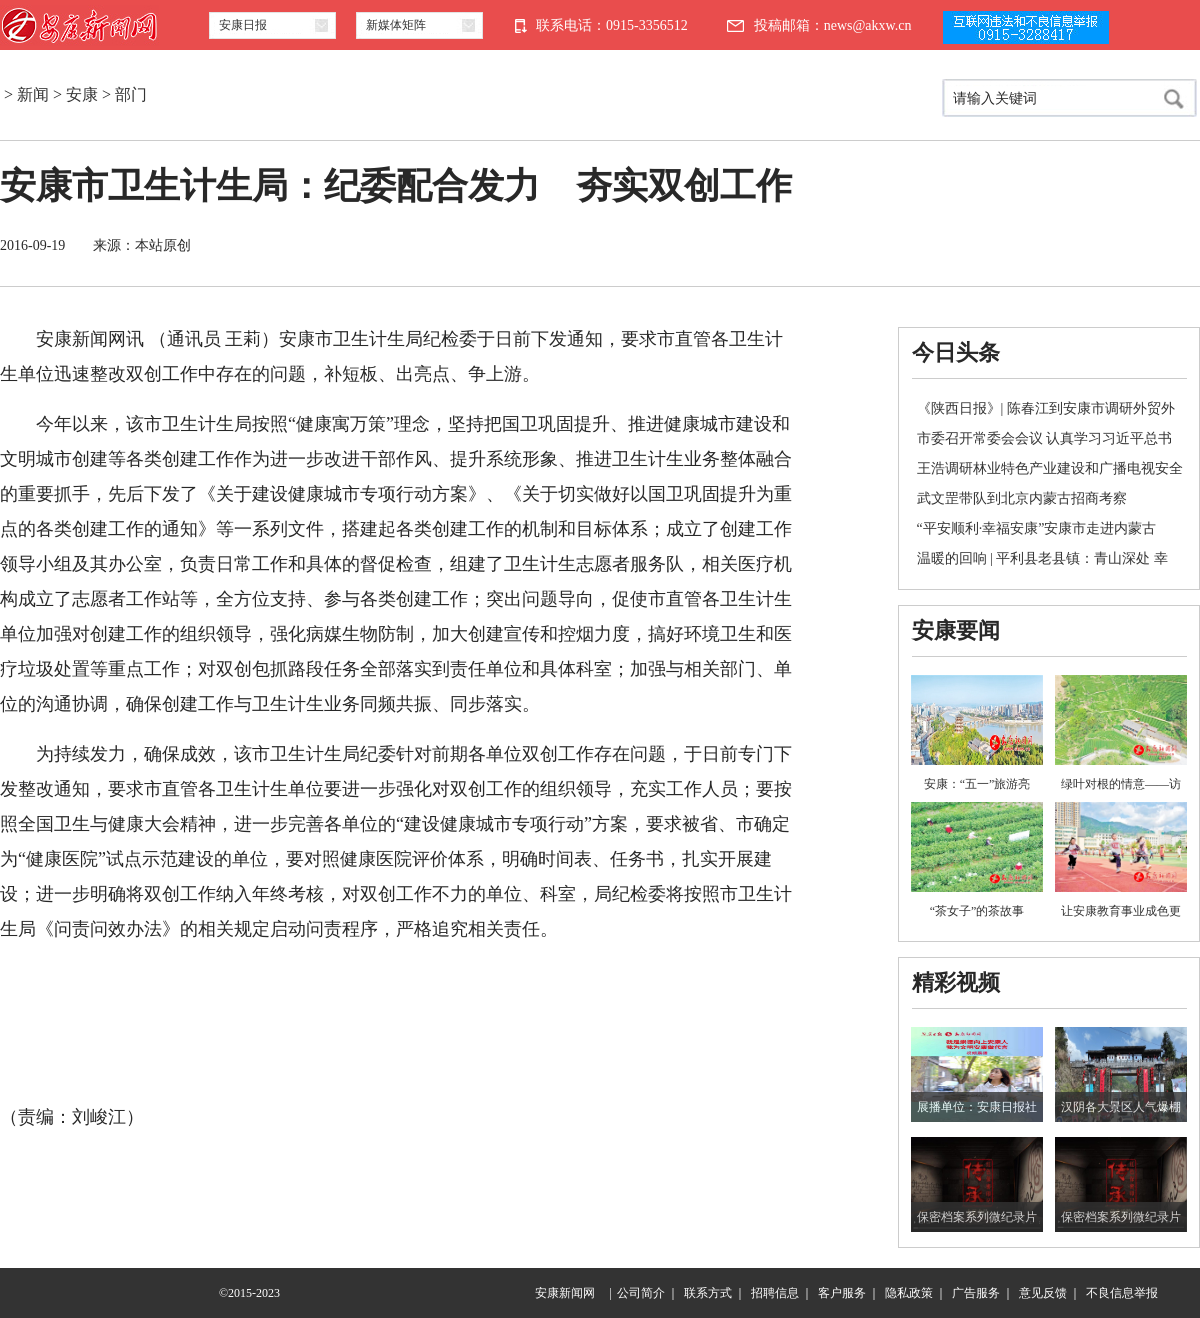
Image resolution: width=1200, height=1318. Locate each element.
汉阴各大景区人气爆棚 (1121, 1107)
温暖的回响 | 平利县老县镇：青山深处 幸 (1042, 558)
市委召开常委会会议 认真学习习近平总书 (1045, 438)
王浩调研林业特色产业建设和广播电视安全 (1050, 468)
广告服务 (976, 1293)
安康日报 (243, 25)
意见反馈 (1043, 1293)
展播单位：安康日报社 (977, 1107)
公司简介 (641, 1293)
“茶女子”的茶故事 (977, 911)
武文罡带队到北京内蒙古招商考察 (1022, 498)
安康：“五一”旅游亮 (977, 784)
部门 (131, 94)
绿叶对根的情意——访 (1121, 784)
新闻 (33, 94)
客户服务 (842, 1293)
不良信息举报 (1122, 1293)
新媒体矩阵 (396, 25)
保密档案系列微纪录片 (977, 1217)
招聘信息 (775, 1293)
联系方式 (708, 1293)
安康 (82, 94)
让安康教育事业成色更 (1121, 911)
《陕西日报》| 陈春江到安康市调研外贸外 (1046, 408)
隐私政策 (909, 1293)
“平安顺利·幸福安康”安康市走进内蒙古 (1037, 528)
